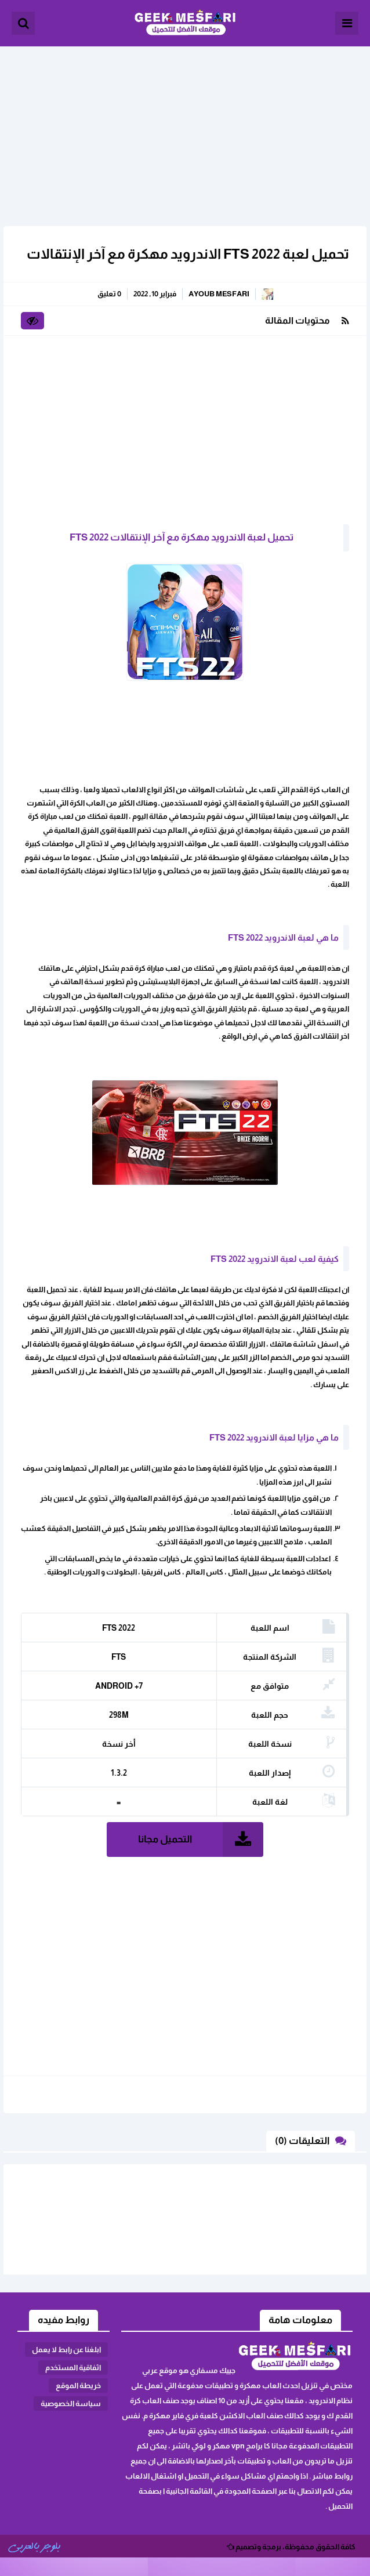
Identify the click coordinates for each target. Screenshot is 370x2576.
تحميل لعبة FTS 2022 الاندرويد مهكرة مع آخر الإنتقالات (188, 254)
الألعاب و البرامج (185, 23)
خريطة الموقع (78, 2385)
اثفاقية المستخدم (73, 2367)
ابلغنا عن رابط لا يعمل (66, 2349)
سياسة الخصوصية (71, 2403)
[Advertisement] (185, 127)
